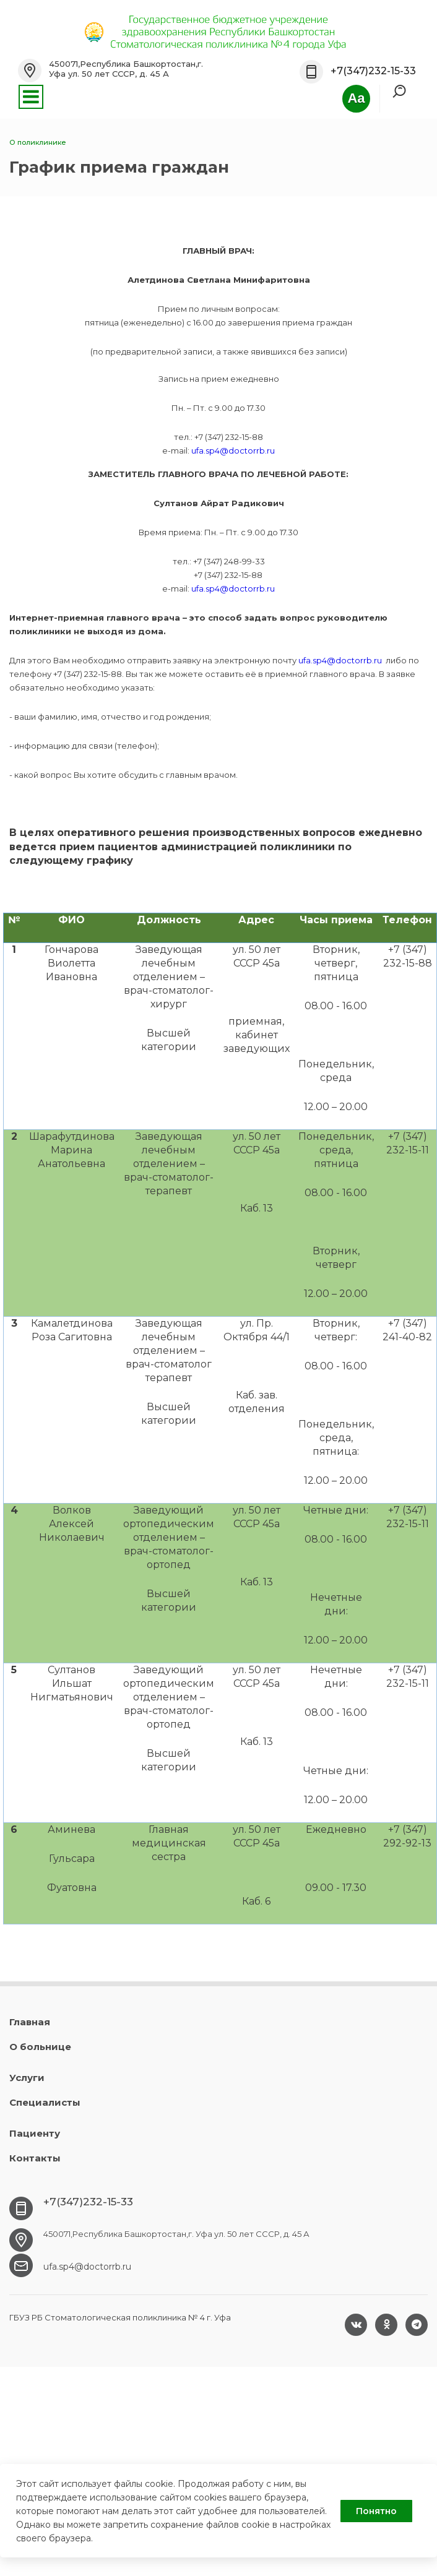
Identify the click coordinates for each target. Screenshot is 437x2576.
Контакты (35, 2158)
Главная (29, 2022)
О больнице (40, 2047)
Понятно (376, 2511)
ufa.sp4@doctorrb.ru (233, 450)
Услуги (27, 2077)
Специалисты (44, 2102)
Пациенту (34, 2133)
